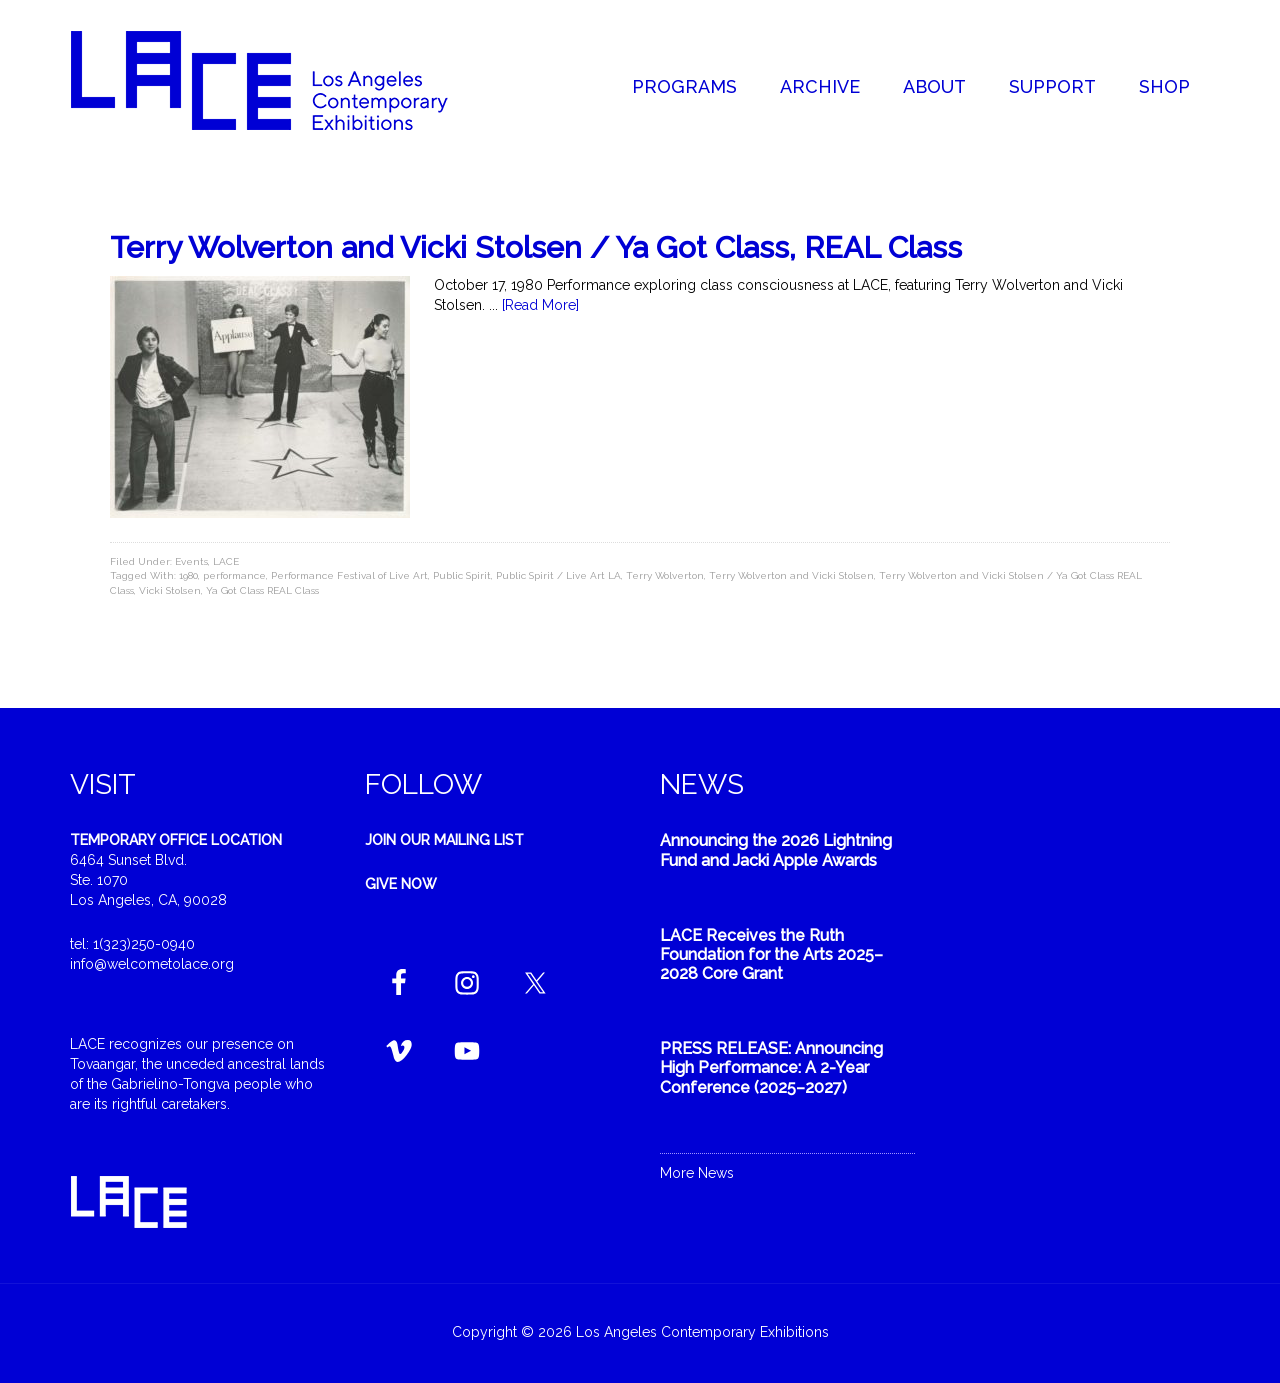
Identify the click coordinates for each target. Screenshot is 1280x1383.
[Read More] (540, 305)
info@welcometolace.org (152, 964)
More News (697, 1173)
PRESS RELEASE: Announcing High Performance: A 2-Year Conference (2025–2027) (771, 1067)
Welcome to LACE (280, 80)
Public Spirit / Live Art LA (558, 575)
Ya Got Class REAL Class (262, 590)
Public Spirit (462, 575)
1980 (188, 575)
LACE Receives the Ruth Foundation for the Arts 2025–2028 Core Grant (771, 954)
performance (234, 575)
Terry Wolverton (665, 575)
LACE (226, 561)
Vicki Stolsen (170, 590)
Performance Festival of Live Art (349, 575)
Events (191, 561)
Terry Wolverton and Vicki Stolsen (791, 575)
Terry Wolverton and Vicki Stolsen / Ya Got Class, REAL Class (536, 247)
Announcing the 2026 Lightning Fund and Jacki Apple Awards (776, 850)
